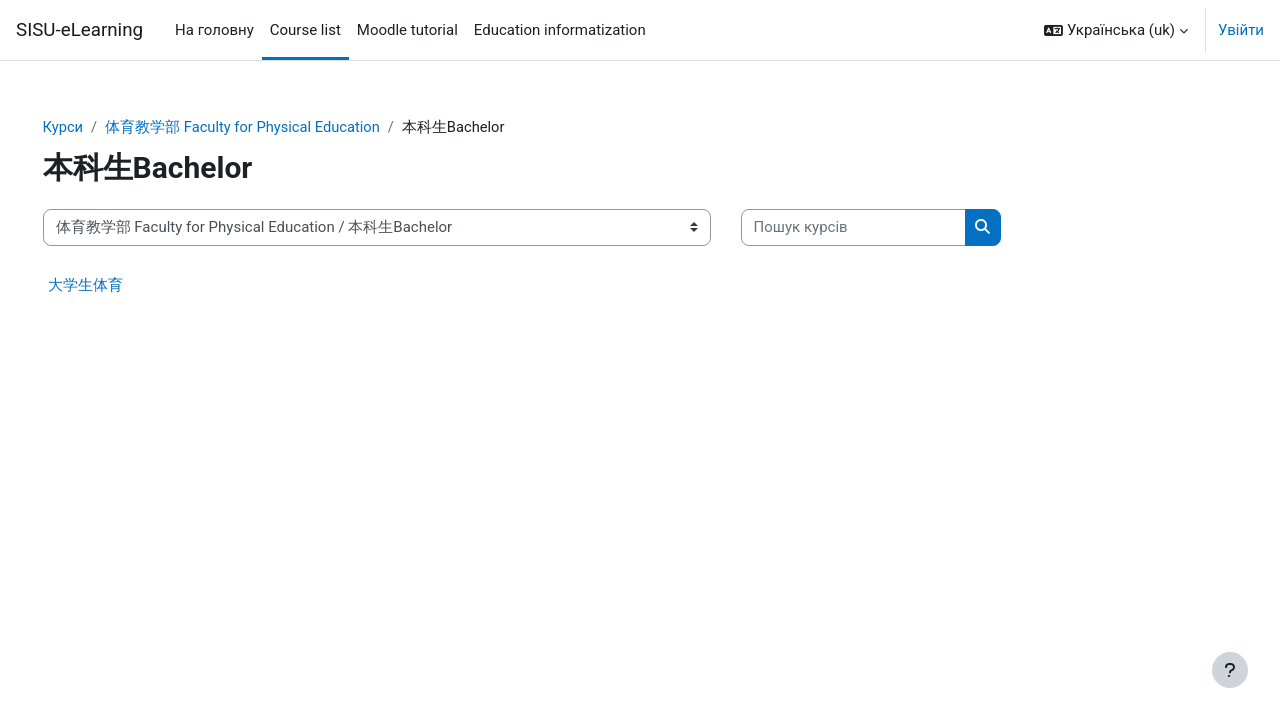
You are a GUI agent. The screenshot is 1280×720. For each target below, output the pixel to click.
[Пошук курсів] (881, 228)
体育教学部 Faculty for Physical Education (274, 127)
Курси (91, 127)
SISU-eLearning (79, 30)
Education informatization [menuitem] (560, 30)
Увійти (1241, 30)
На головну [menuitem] (214, 30)
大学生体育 (113, 285)
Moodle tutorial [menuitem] (407, 30)
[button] (1116, 30)
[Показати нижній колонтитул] (1230, 670)
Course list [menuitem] (305, 30)
